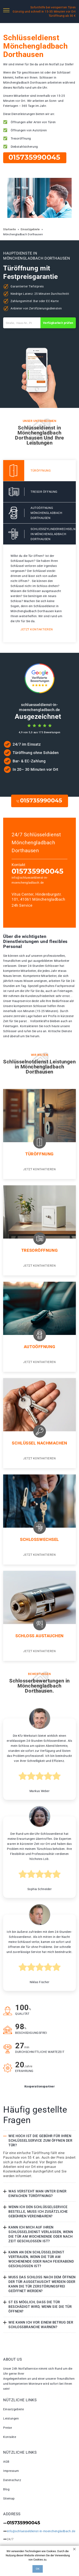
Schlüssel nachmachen (39, 1443)
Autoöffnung (39, 1346)
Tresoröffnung (39, 1250)
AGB (6, 2461)
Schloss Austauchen (39, 1635)
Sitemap (9, 2498)
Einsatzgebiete (13, 2409)
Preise (7, 2427)
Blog (6, 2489)
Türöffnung (39, 1154)
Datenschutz (12, 2480)
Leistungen (11, 2418)
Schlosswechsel (39, 1539)
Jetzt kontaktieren (36, 629)
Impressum (11, 2471)
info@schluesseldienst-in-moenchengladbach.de (30, 880)
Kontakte (9, 2437)
